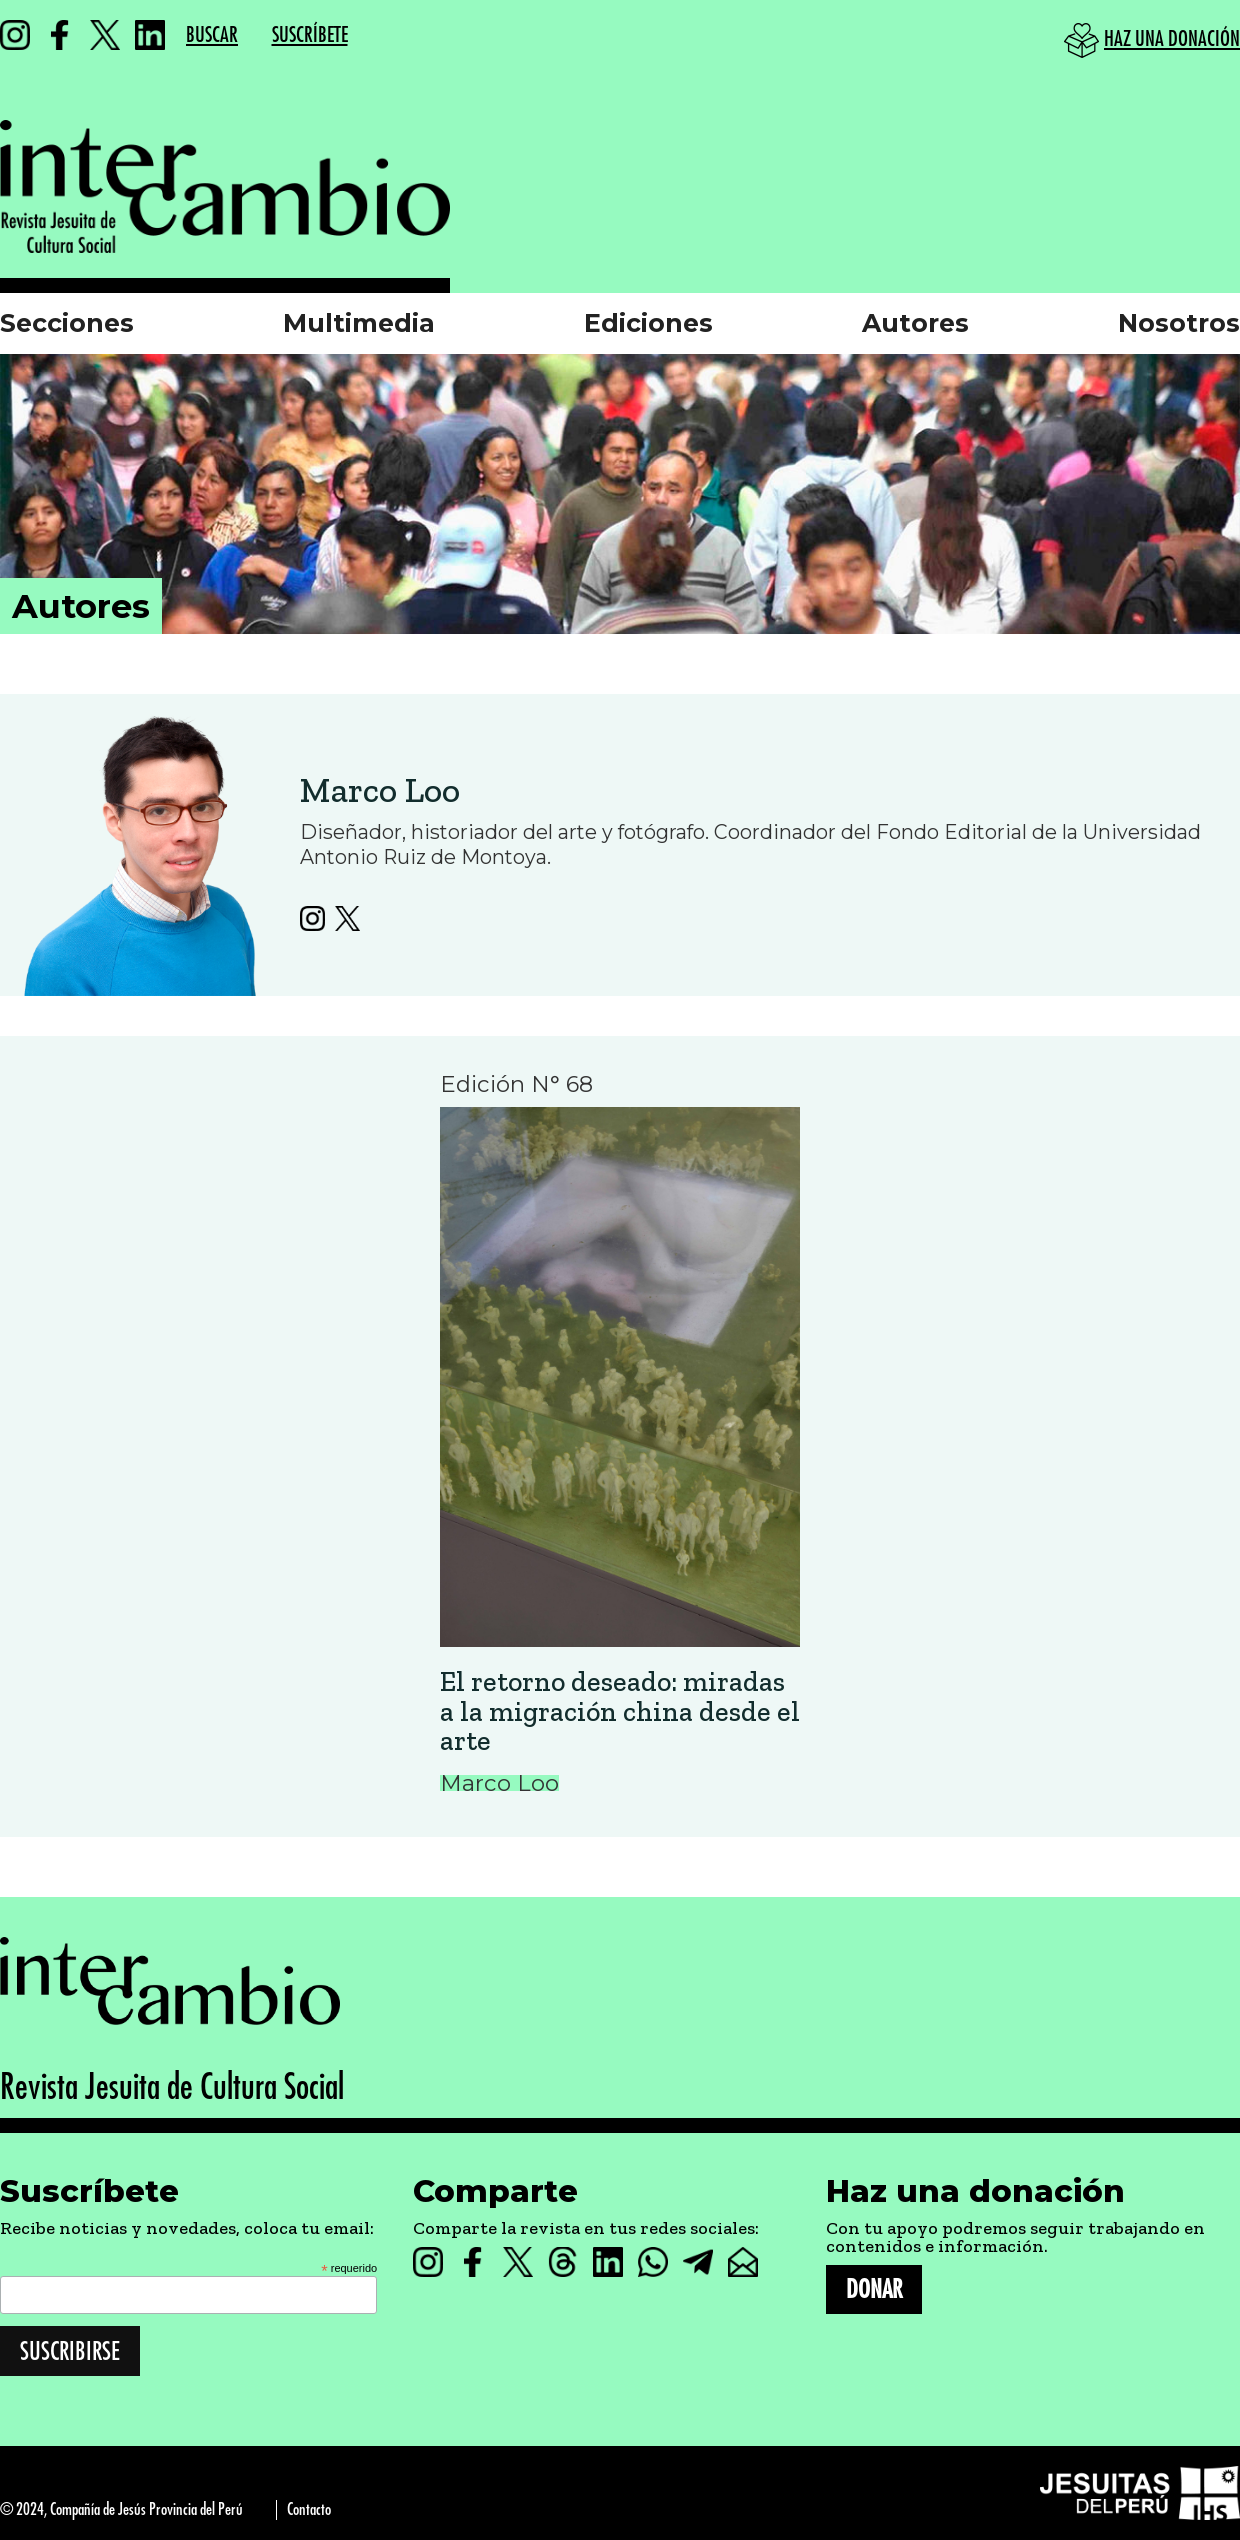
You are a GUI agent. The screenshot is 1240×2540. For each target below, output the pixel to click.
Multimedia (359, 323)
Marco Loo (380, 790)
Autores (915, 323)
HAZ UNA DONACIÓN (1172, 39)
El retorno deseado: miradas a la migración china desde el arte (620, 1711)
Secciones (67, 323)
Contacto (309, 2509)
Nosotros (1179, 323)
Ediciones (648, 323)
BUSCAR (212, 35)
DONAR (874, 2289)
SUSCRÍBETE (310, 35)
